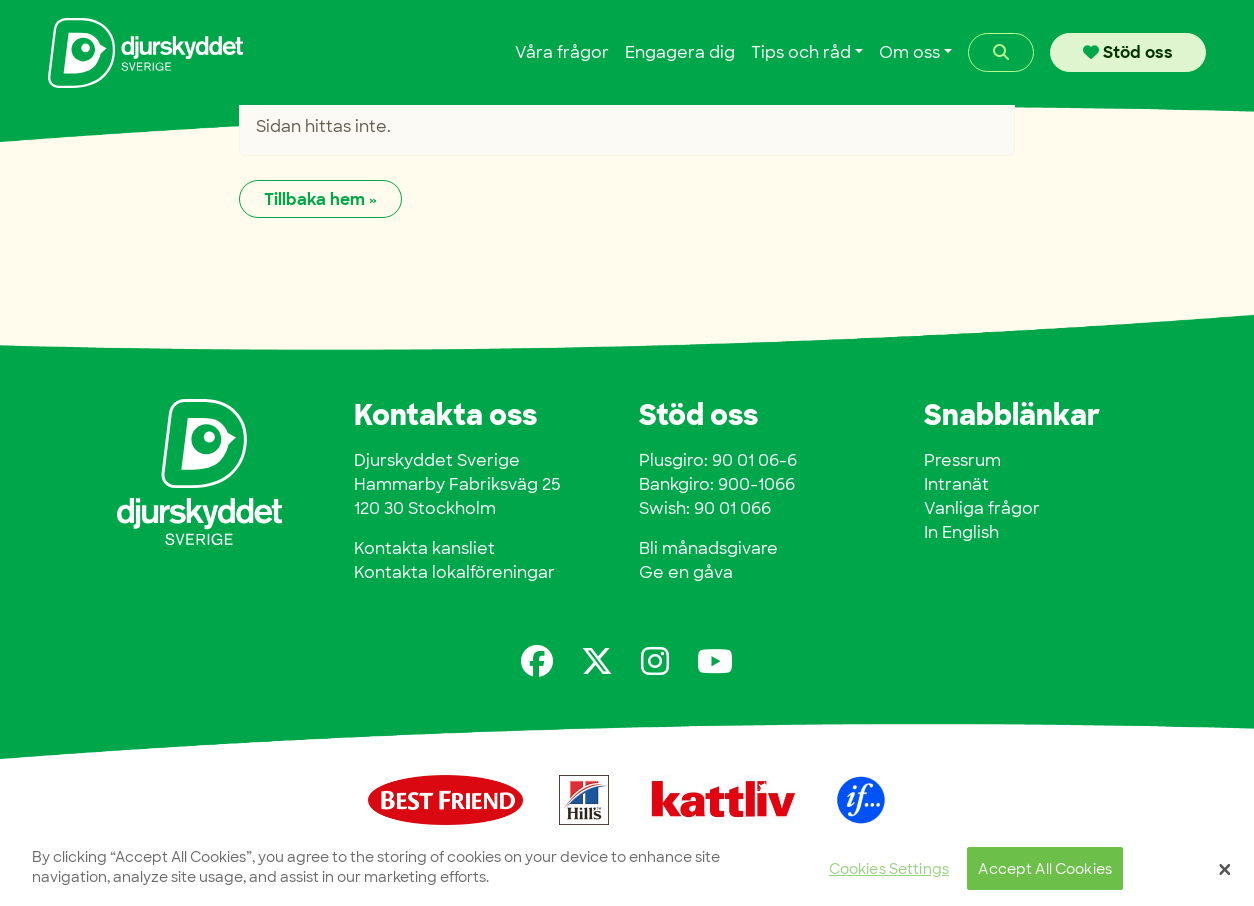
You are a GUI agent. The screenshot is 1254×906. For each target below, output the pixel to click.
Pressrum (962, 460)
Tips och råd (801, 52)
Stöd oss (1128, 52)
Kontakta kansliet (424, 548)
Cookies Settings (889, 868)
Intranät (956, 484)
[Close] (1225, 869)
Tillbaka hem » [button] (320, 199)
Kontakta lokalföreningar (454, 572)
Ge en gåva (686, 572)
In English (961, 532)
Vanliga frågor (982, 508)
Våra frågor (562, 52)
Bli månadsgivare (708, 548)
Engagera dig (680, 52)
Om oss (909, 52)
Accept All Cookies (1045, 868)
